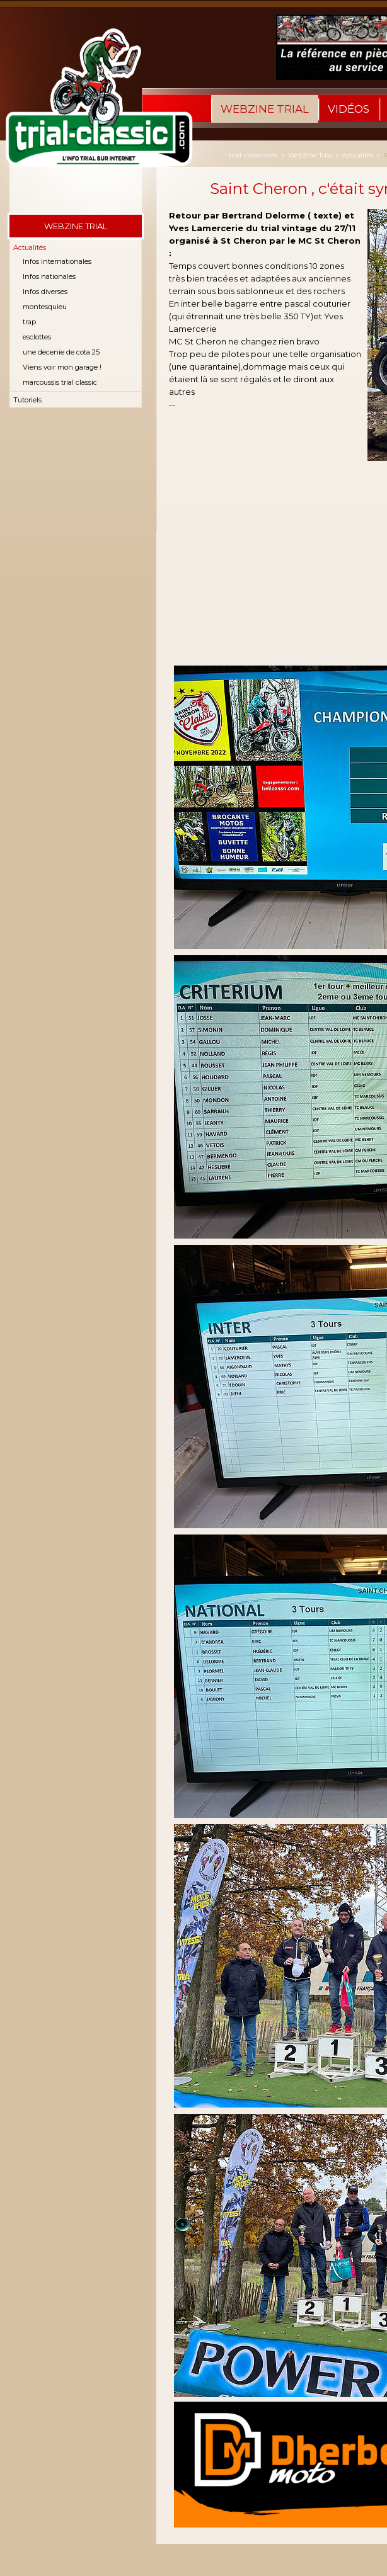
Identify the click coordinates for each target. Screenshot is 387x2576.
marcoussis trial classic (60, 382)
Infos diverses (45, 291)
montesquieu (45, 306)
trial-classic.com (253, 155)
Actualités (29, 247)
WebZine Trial (265, 109)
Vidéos (348, 109)
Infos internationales (57, 261)
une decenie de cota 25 (61, 352)
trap (29, 321)
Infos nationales (49, 276)
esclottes (37, 336)
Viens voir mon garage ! (62, 367)
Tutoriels (27, 399)
